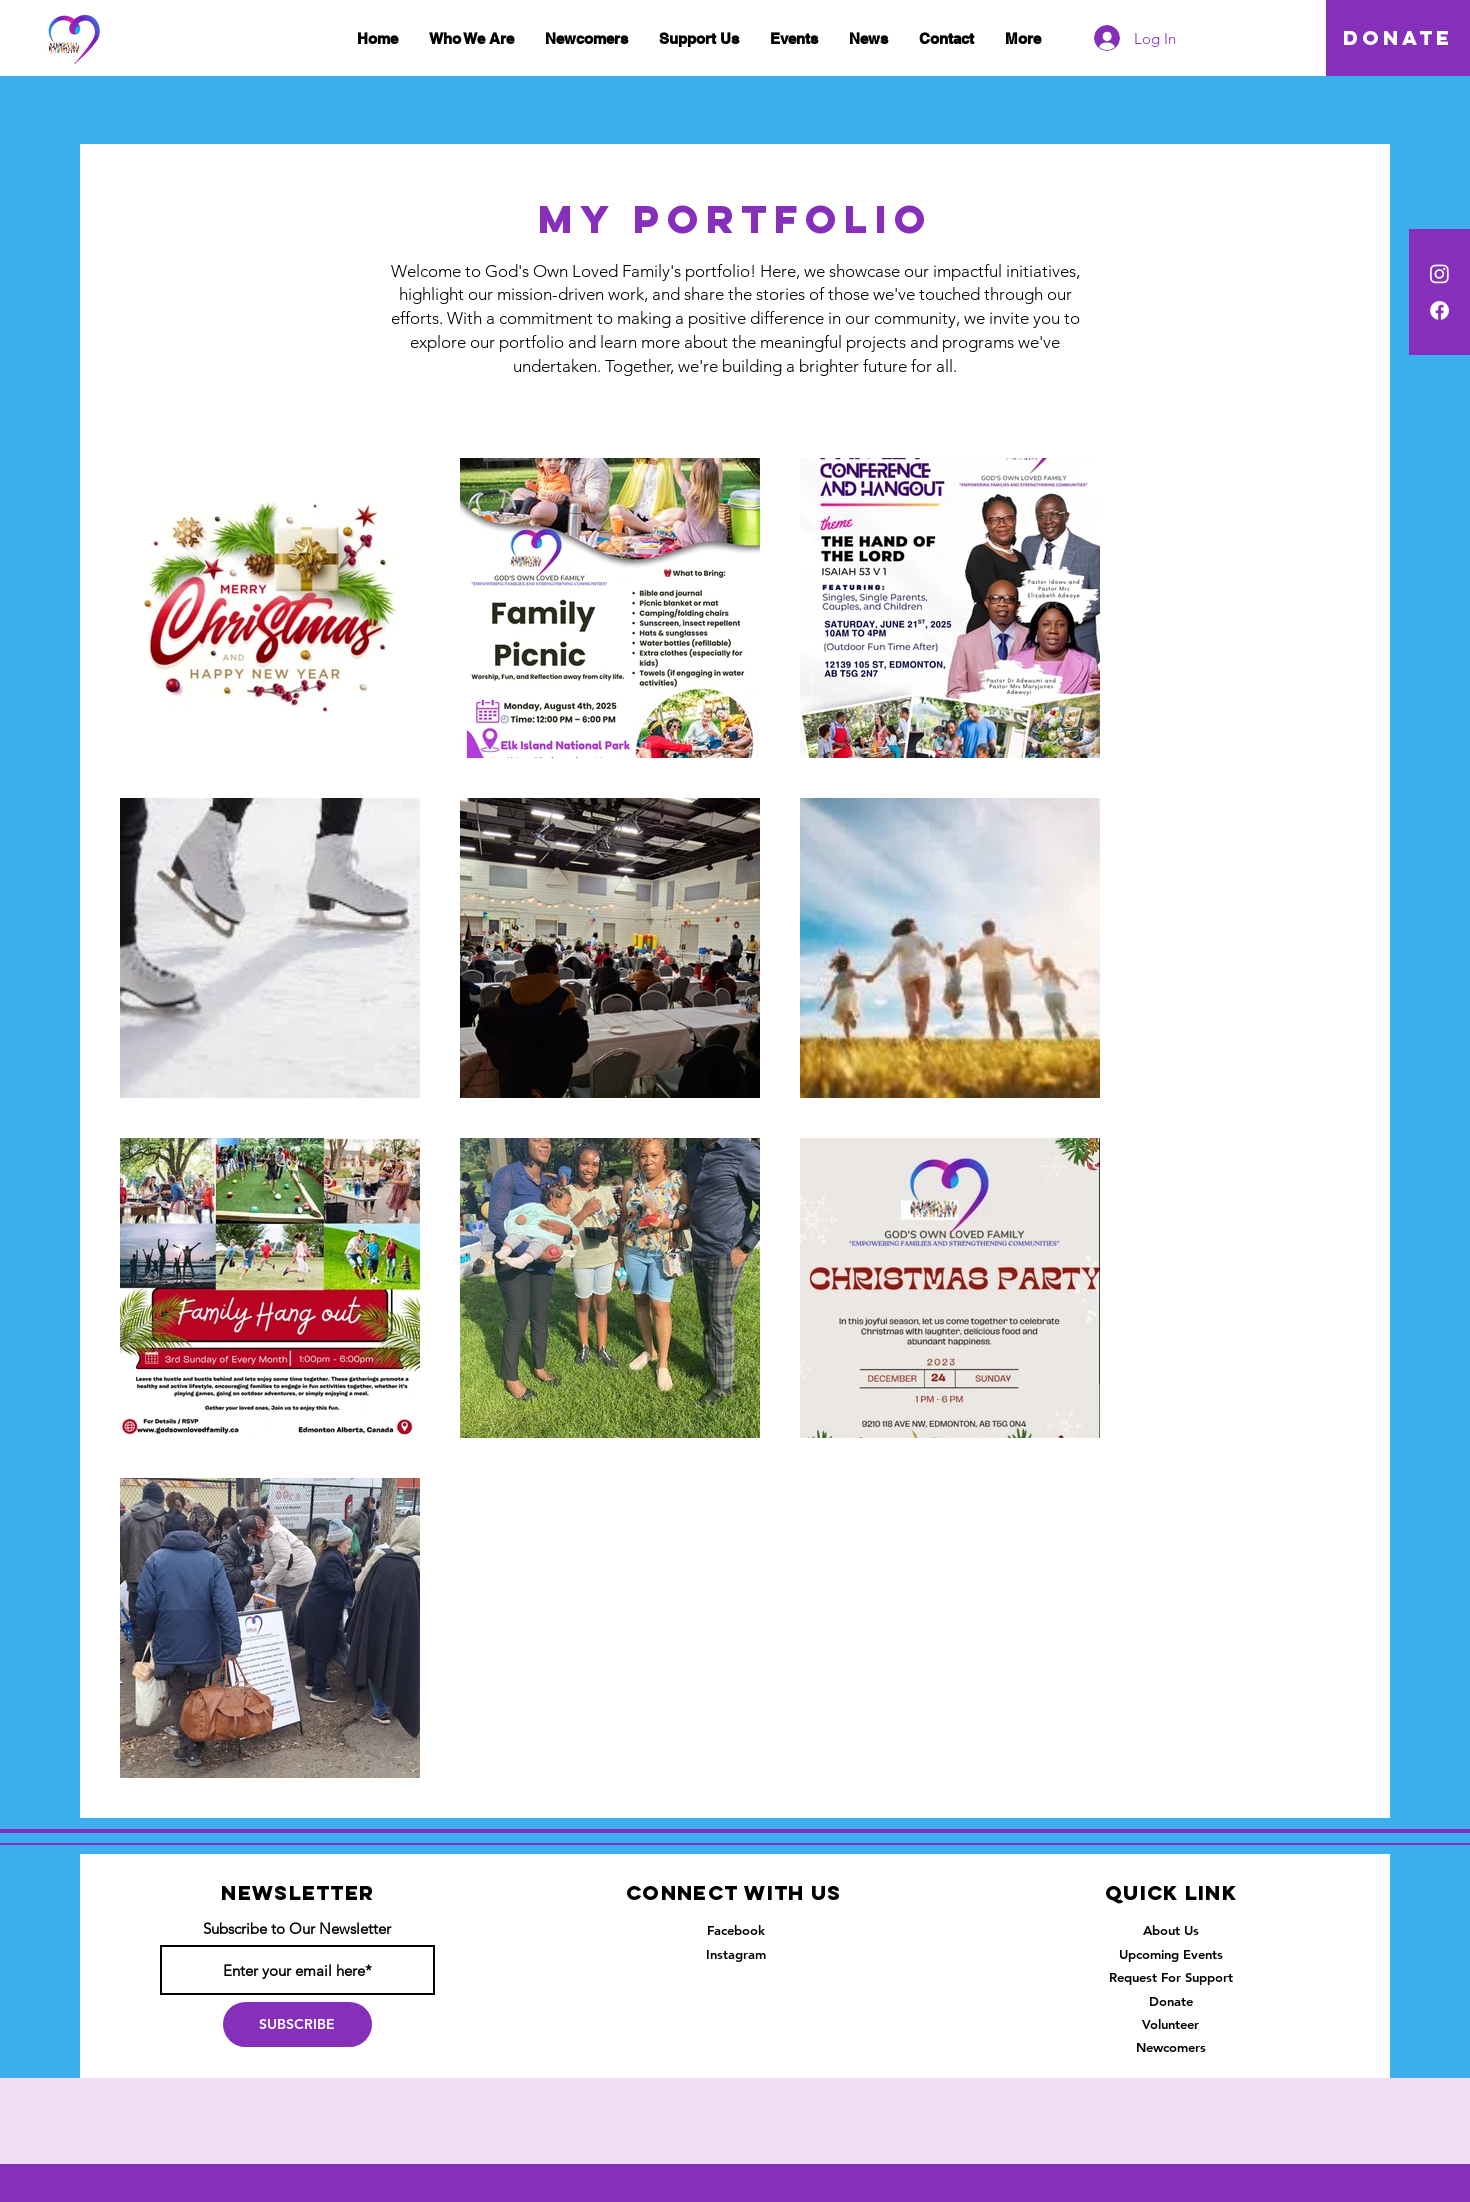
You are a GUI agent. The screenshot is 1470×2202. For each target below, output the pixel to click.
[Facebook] (1439, 310)
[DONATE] (1398, 38)
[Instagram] (1439, 273)
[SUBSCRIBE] (297, 2024)
